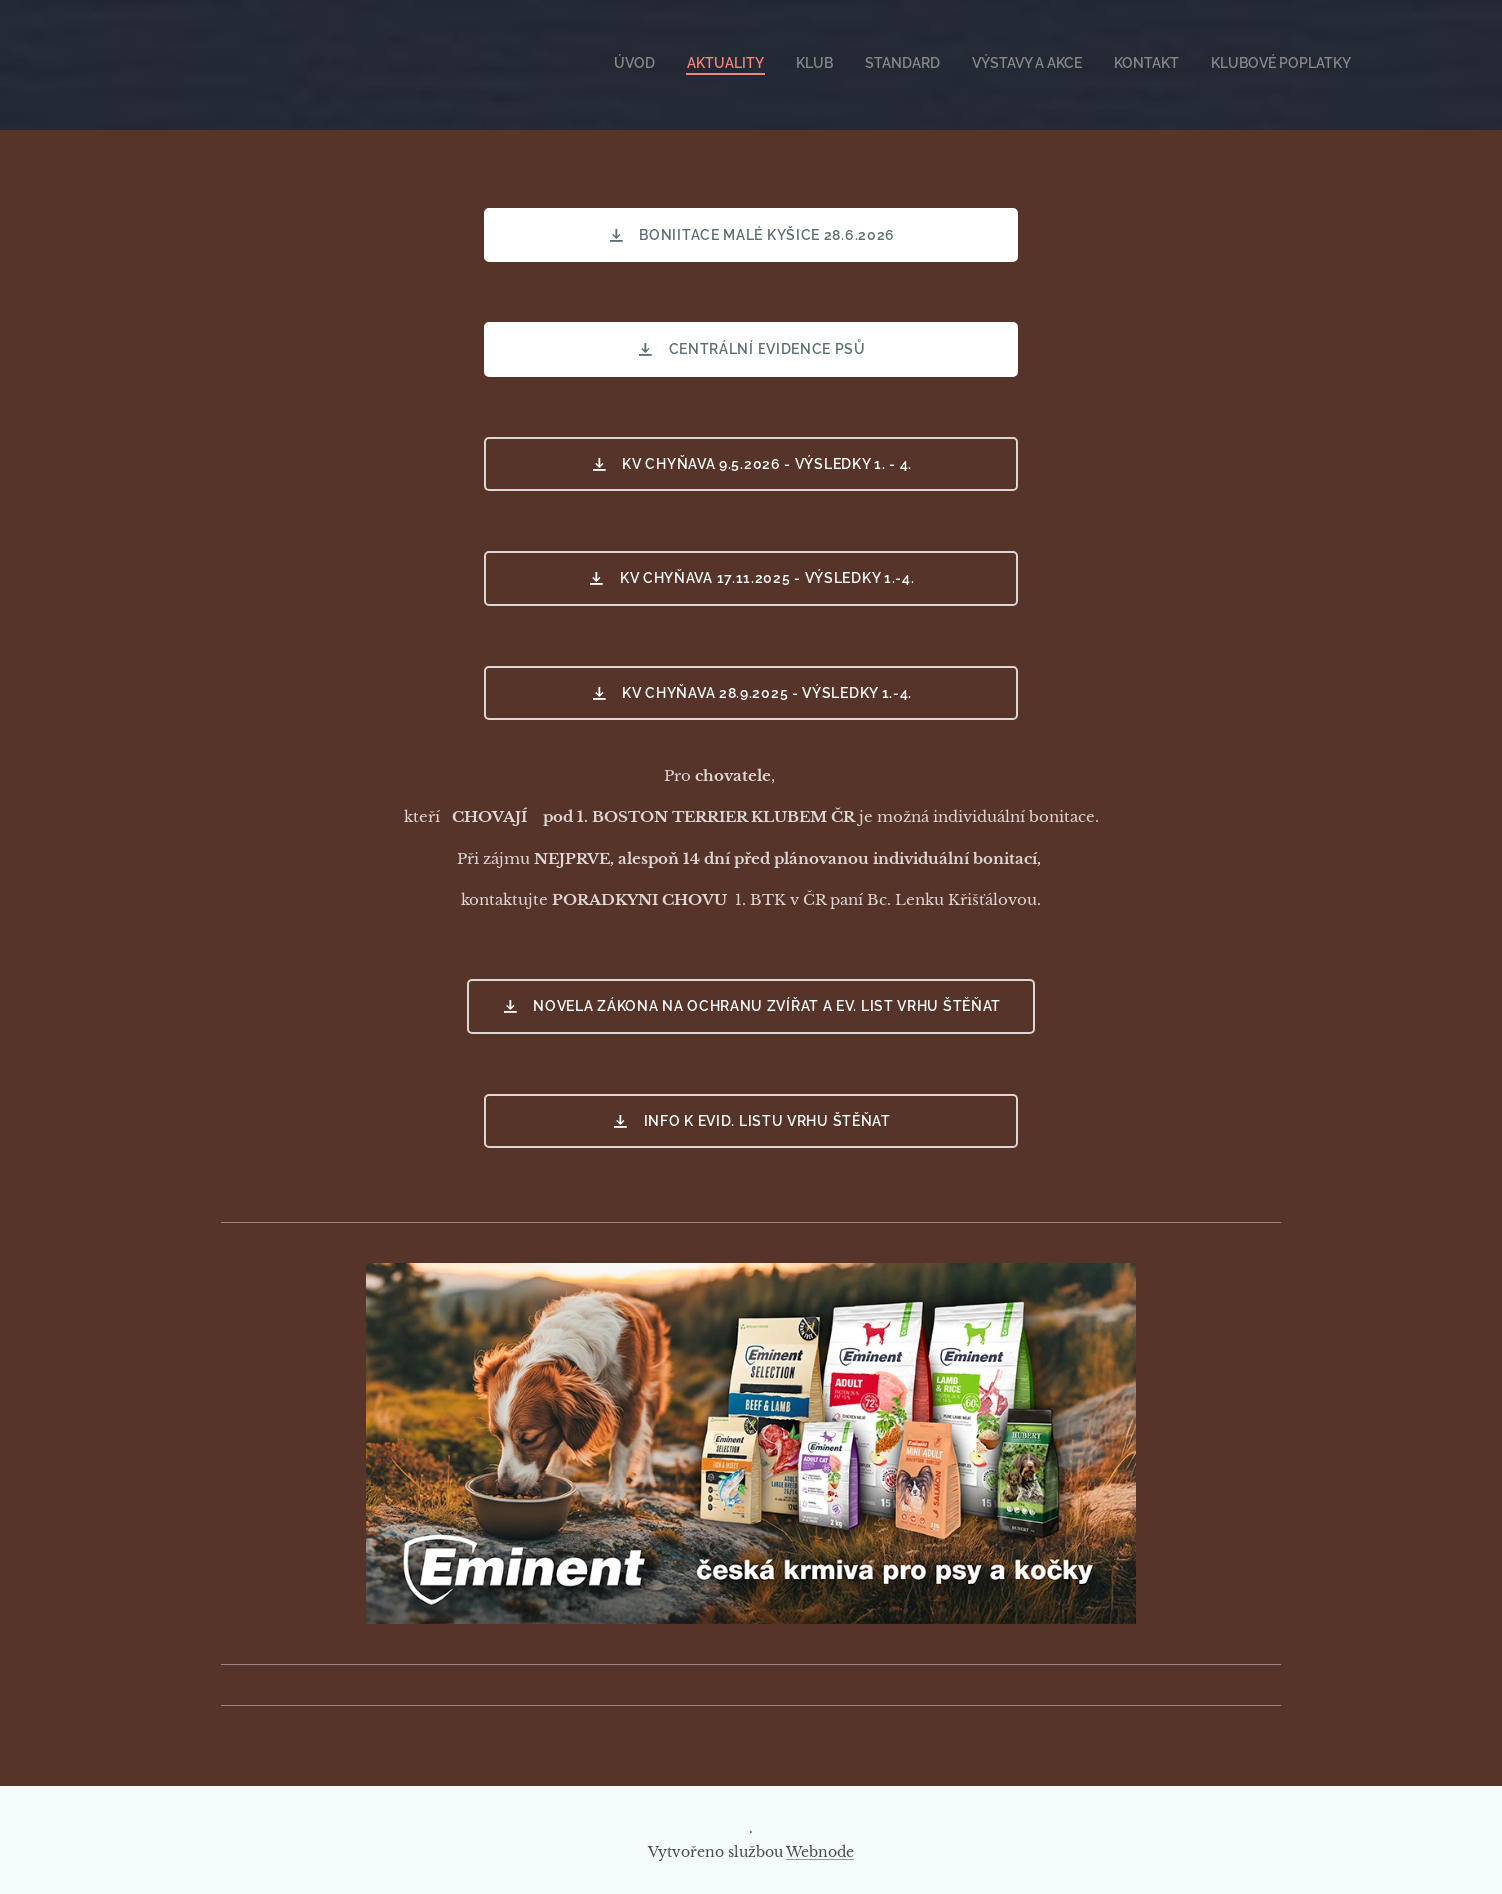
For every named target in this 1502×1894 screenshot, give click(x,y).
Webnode (820, 1852)
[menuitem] (1164, 65)
